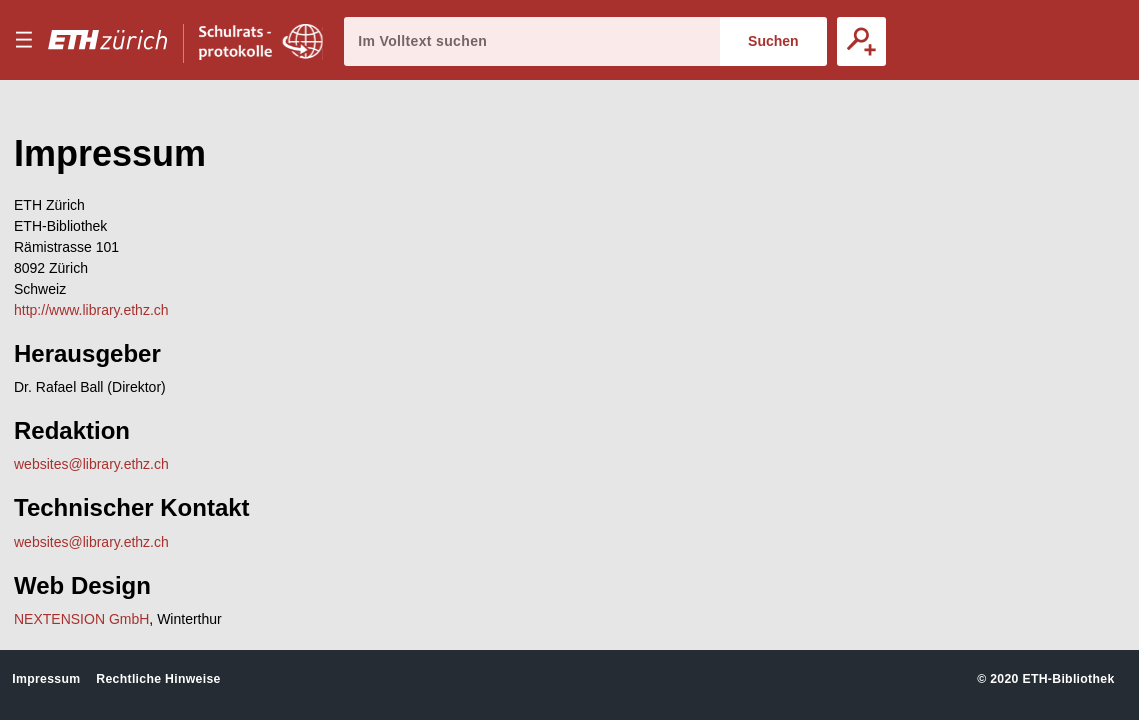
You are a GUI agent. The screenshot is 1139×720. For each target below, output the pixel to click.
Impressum (46, 679)
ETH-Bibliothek (1068, 679)
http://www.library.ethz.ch (91, 310)
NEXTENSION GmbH (81, 619)
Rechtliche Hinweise (158, 679)
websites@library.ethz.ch (91, 464)
